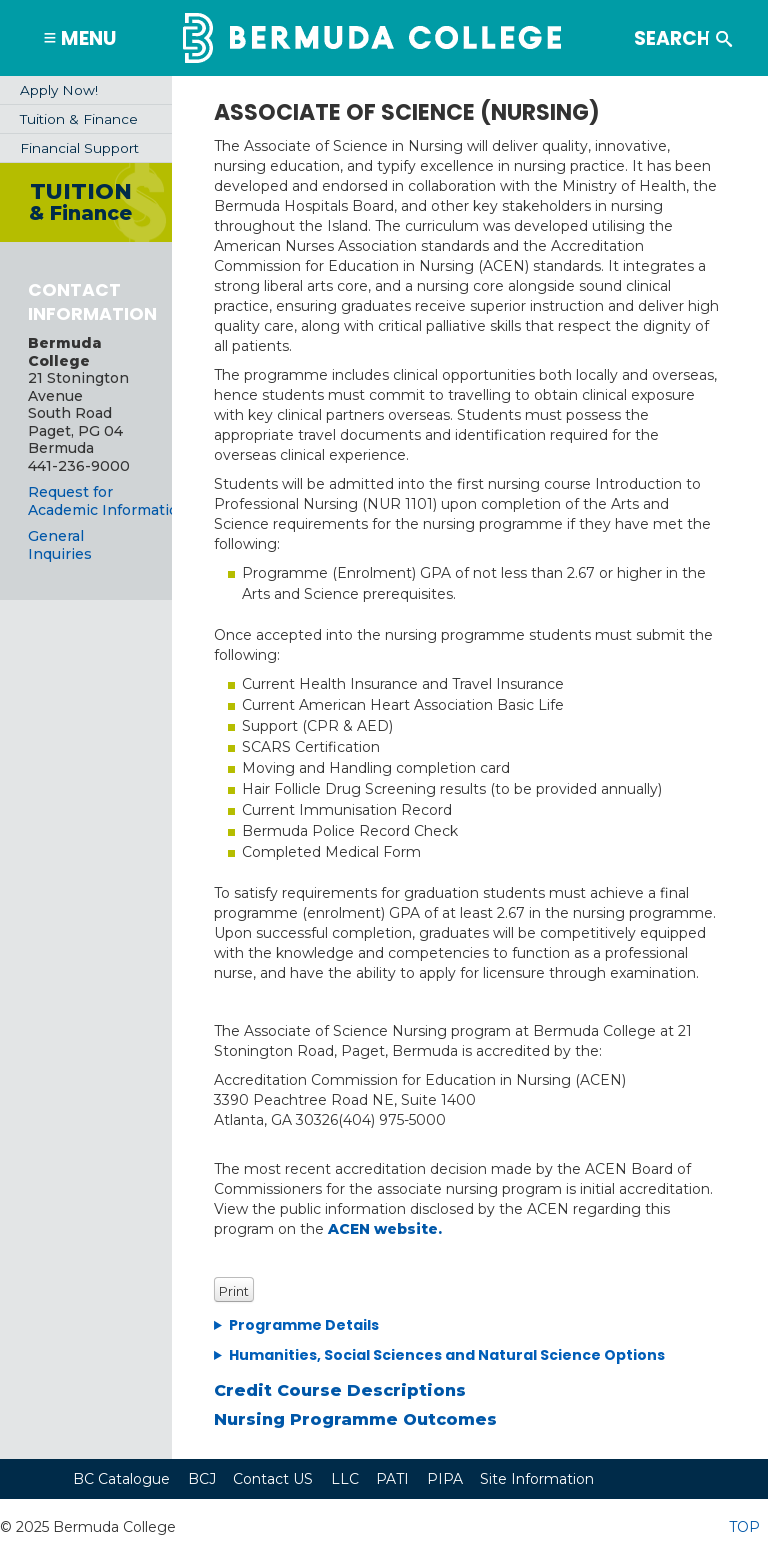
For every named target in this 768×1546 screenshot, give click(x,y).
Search (708, 27)
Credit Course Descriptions (340, 1390)
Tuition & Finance (79, 119)
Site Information (537, 1479)
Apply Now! (59, 90)
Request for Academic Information (108, 501)
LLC (345, 1479)
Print (234, 1291)
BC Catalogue (121, 1479)
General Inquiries (60, 545)
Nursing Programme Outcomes (355, 1419)
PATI (392, 1479)
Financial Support (79, 148)
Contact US (273, 1479)
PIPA (445, 1479)
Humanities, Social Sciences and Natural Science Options (447, 1355)
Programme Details (304, 1325)
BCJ (202, 1479)
